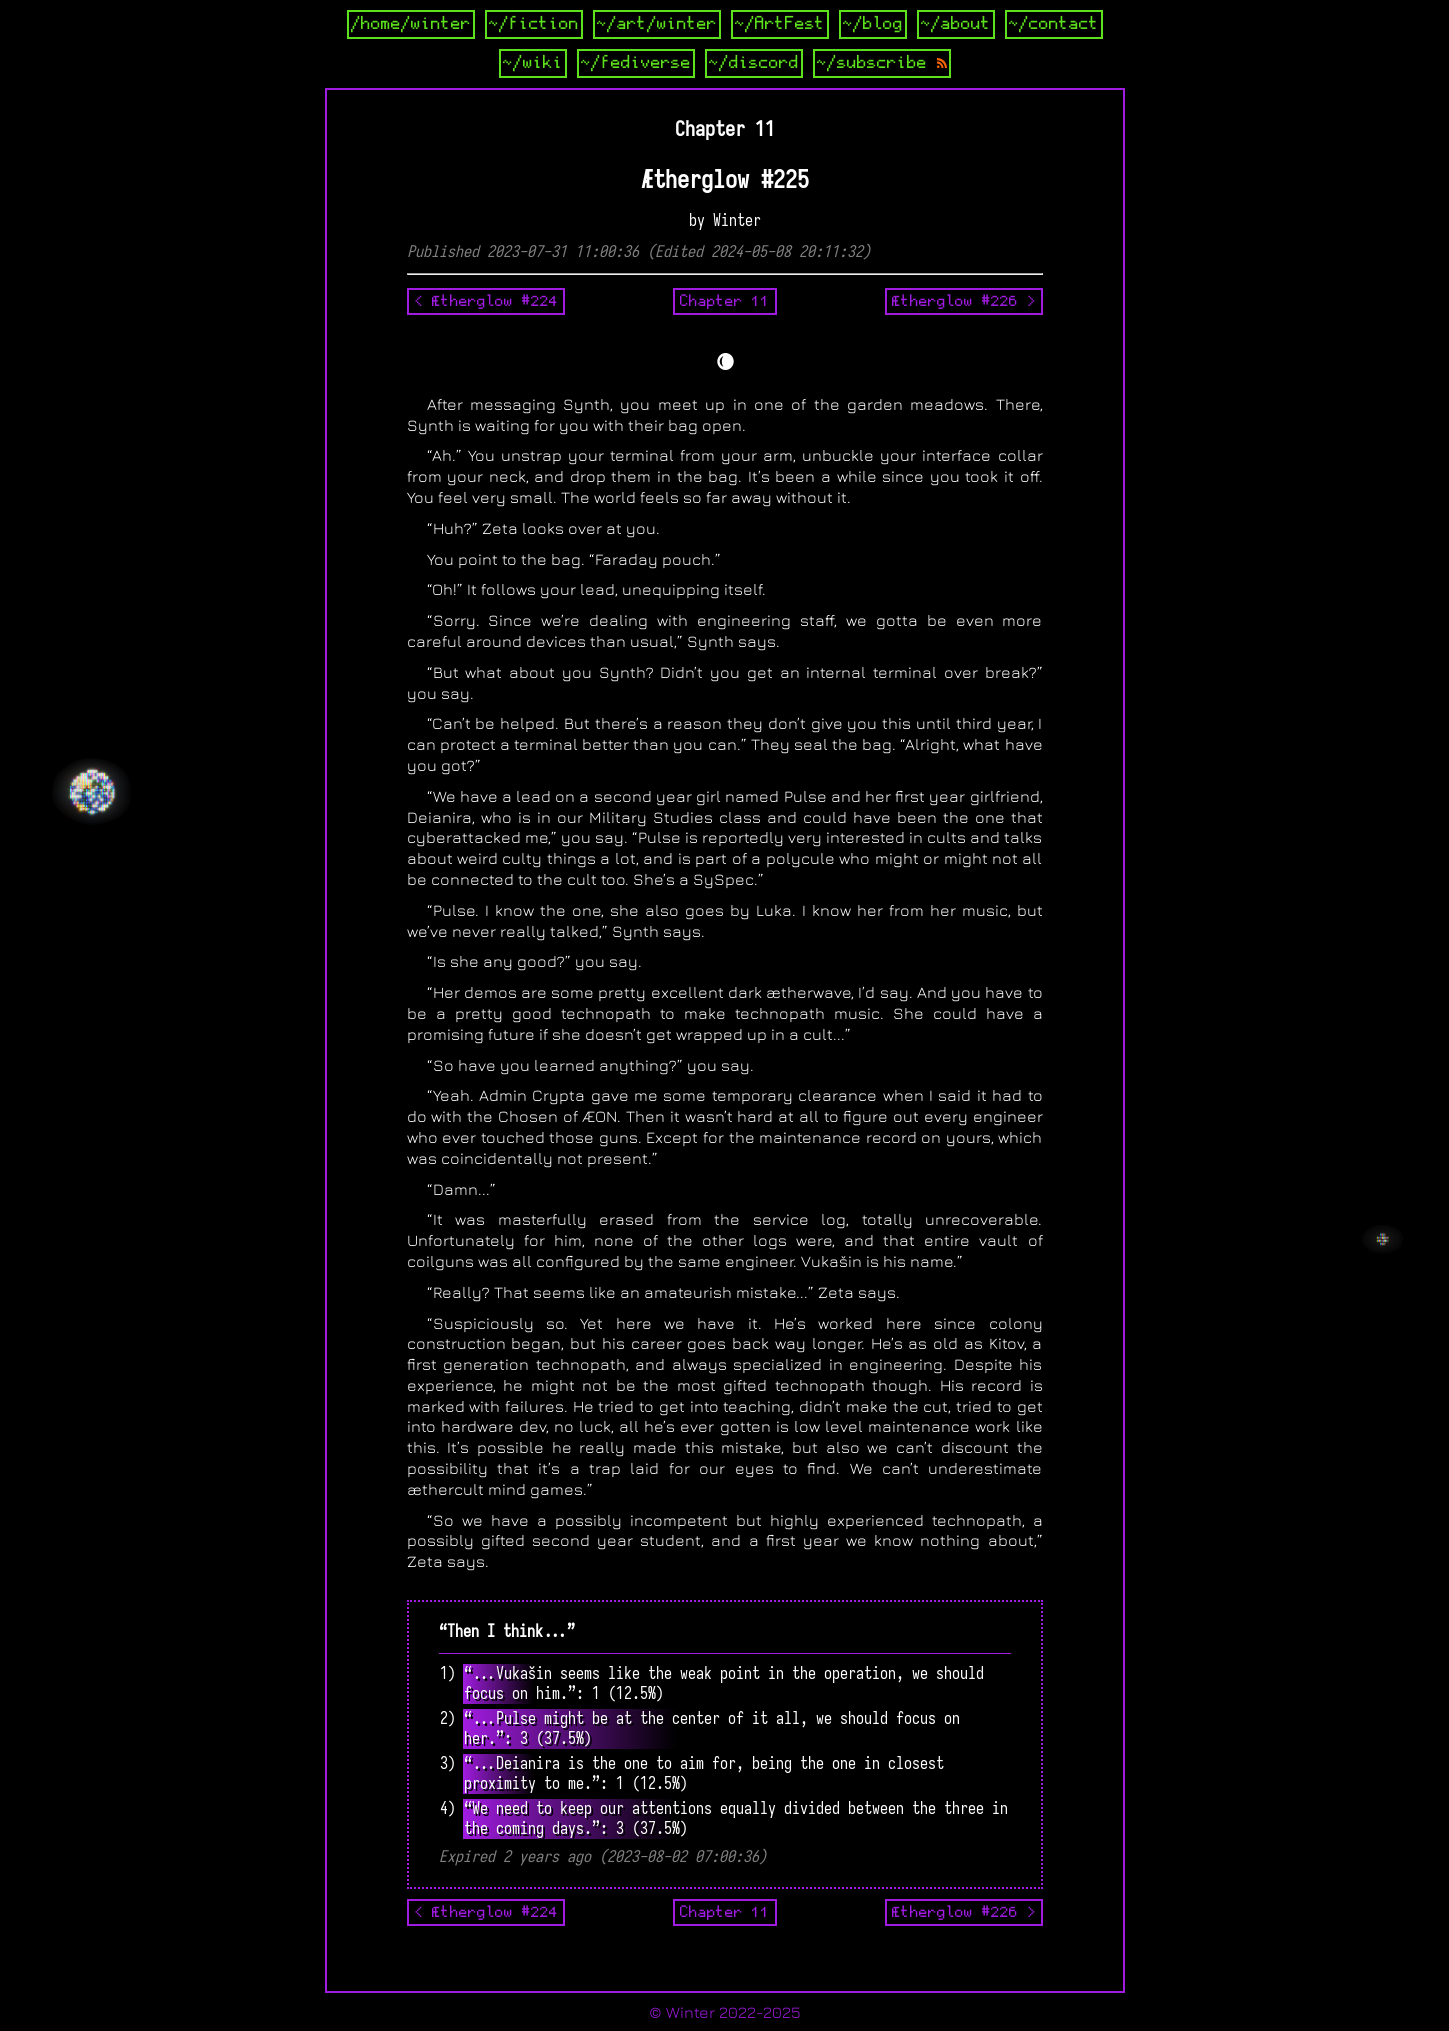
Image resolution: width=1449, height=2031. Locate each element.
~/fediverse (636, 63)
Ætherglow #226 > (964, 301)
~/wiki (533, 63)
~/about (956, 24)
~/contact (1054, 24)
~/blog (873, 24)
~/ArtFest (780, 24)
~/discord (754, 63)
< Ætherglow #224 (486, 301)
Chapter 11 (725, 301)
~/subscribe (882, 63)
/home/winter (411, 24)
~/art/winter (657, 24)
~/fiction (534, 24)
